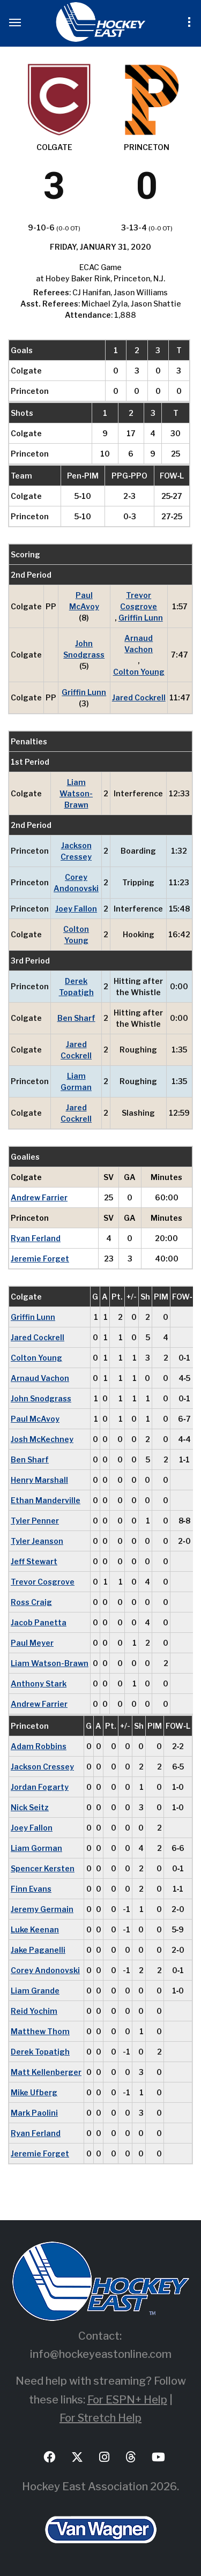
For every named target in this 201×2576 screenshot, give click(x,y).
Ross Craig (31, 1602)
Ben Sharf (76, 1017)
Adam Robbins (38, 1746)
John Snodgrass (84, 649)
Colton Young (139, 671)
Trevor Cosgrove (138, 601)
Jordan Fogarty (40, 1786)
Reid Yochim (34, 2010)
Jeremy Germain (42, 1909)
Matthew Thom (40, 2031)
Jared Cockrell (139, 697)
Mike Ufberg (34, 2092)
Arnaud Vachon (138, 643)
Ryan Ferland (36, 1238)
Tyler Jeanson (37, 1540)
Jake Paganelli (38, 1949)
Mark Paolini (34, 2112)
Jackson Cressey (76, 851)
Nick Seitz (30, 1807)
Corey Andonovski (76, 882)
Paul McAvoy (84, 601)
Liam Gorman (76, 1081)
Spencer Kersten (43, 1868)
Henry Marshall (39, 1479)
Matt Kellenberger (46, 2072)
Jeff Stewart (34, 1561)
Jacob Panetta (38, 1622)
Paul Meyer (32, 1642)
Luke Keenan (35, 1929)
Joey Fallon (76, 908)
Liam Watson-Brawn (76, 793)
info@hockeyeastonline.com (101, 2354)
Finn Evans (31, 1888)
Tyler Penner (35, 1520)
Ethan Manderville (45, 1500)
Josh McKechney (42, 1439)
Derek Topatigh (76, 986)
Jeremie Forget (40, 1258)
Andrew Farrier (39, 1197)
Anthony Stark (38, 1683)
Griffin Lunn (140, 617)
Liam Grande (35, 1990)
